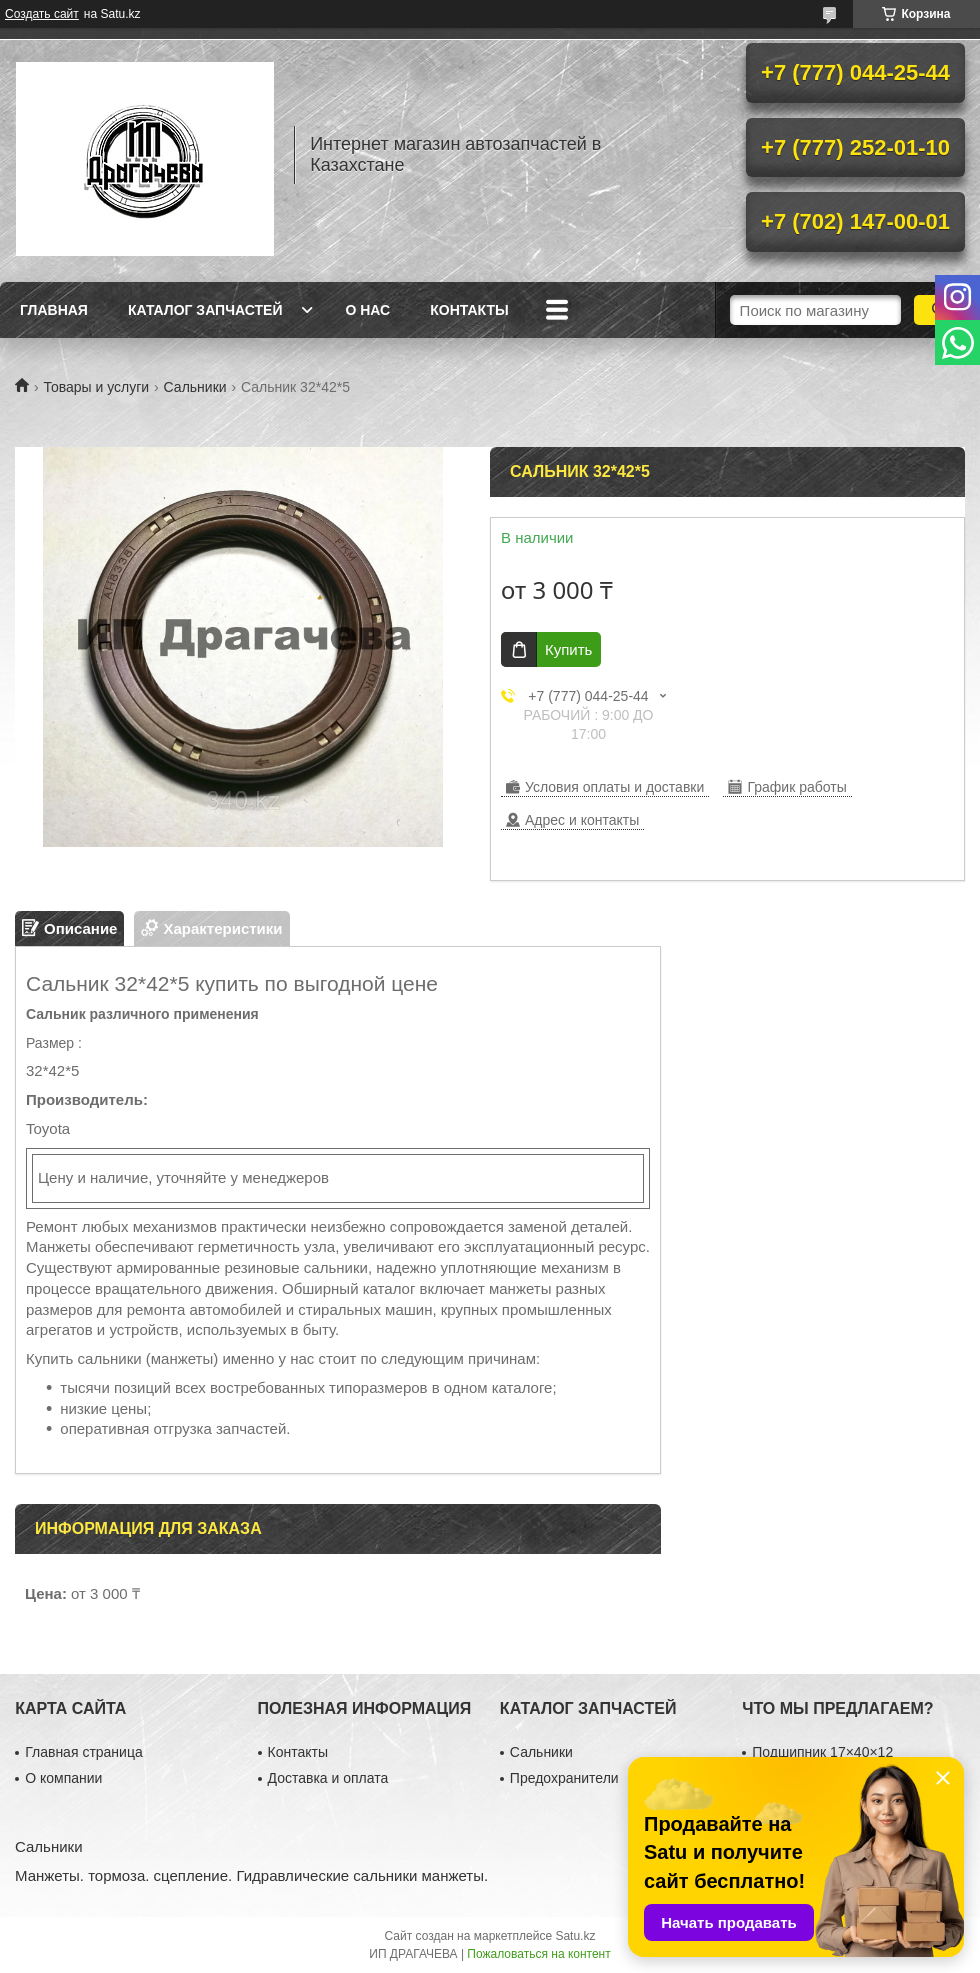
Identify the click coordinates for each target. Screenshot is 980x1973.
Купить (568, 649)
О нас (367, 310)
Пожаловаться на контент (538, 1954)
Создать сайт (42, 14)
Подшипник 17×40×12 (822, 1752)
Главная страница (84, 1752)
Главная (54, 310)
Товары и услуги (96, 387)
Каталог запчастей (205, 310)
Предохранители (564, 1778)
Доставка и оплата (328, 1778)
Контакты (469, 310)
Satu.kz (575, 1936)
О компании (63, 1778)
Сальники (195, 387)
